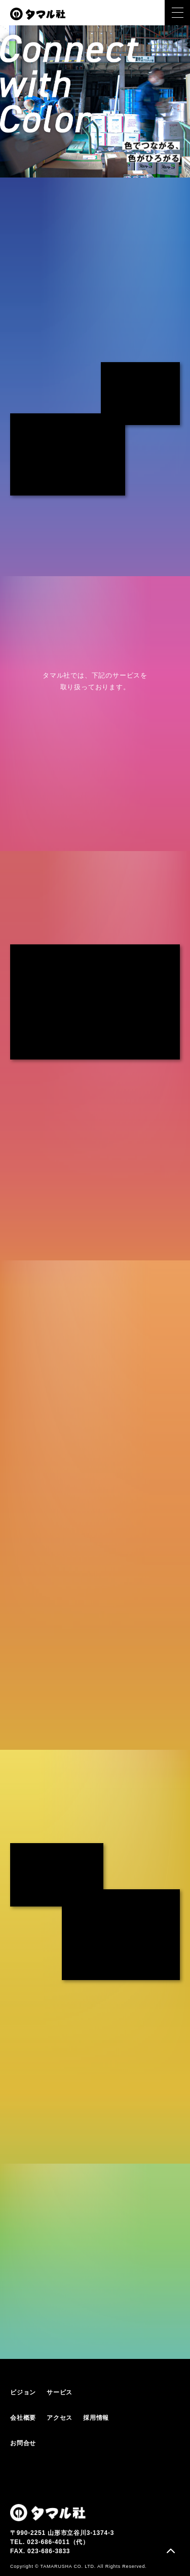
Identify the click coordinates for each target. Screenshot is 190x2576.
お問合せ (23, 2443)
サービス (59, 2392)
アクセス (59, 2417)
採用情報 (96, 2417)
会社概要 (23, 2417)
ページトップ (171, 2552)
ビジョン (23, 2392)
